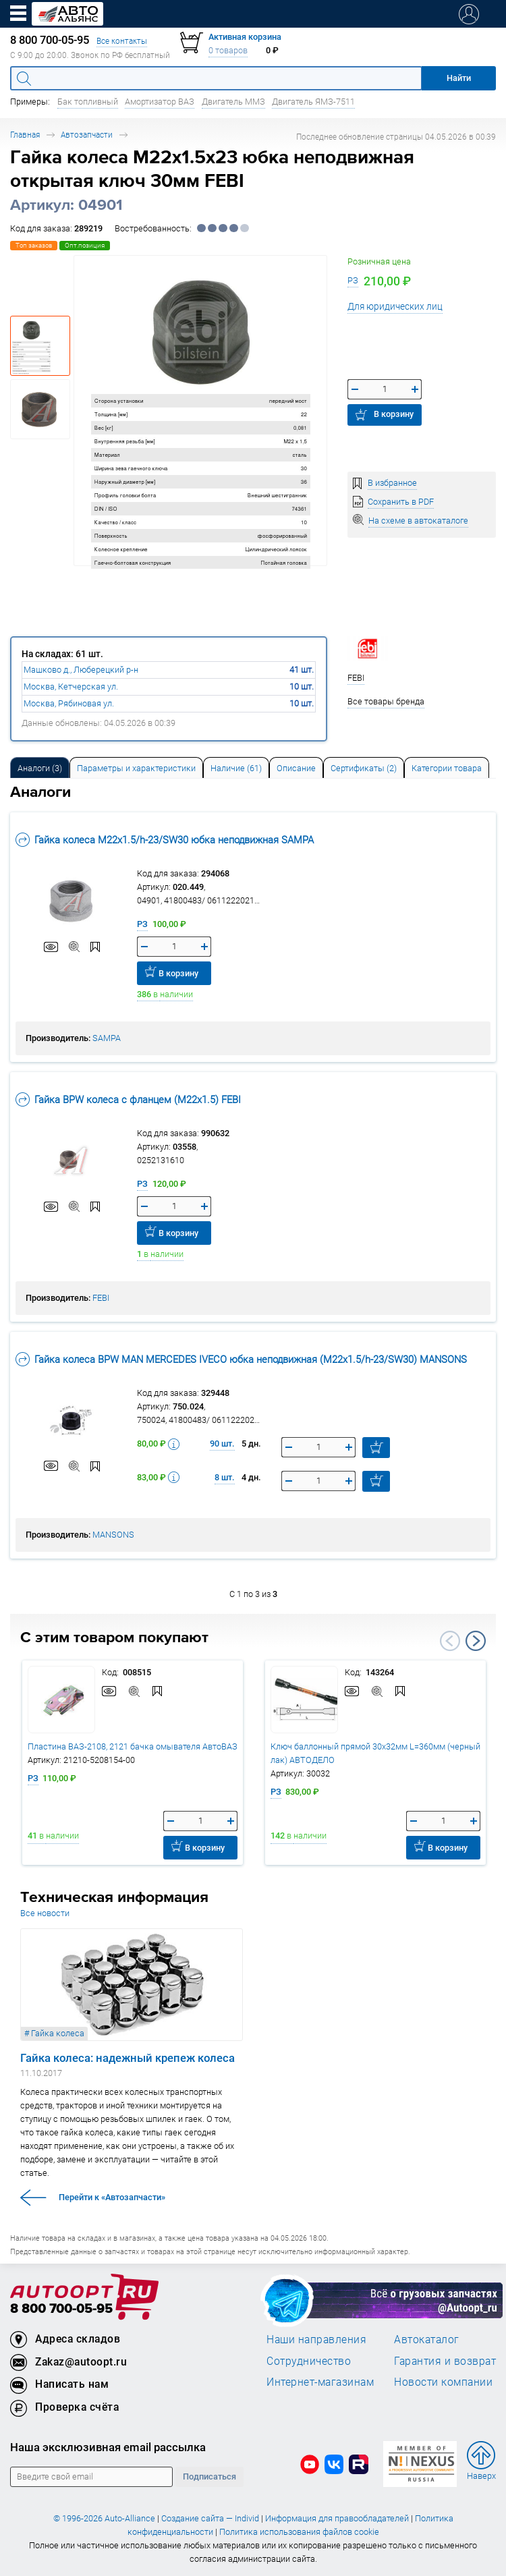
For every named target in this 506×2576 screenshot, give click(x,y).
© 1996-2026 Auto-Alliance (104, 2518)
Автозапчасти (87, 135)
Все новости (44, 1913)
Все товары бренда (385, 701)
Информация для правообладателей (337, 2518)
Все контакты (121, 41)
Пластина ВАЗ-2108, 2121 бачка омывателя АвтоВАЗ (132, 1746)
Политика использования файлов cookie (299, 2532)
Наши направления (316, 2339)
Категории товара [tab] (447, 768)
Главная (25, 135)
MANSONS (113, 1534)
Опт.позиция (85, 245)
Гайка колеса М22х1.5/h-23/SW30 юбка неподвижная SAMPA (165, 840)
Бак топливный (87, 101)
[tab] (39, 767)
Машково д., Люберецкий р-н (81, 669)
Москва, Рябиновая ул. (69, 703)
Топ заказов (34, 245)
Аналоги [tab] (40, 768)
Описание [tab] (296, 768)
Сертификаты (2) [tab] (364, 768)
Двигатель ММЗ (233, 101)
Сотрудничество (308, 2360)
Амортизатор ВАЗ (159, 101)
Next (476, 1641)
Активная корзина (244, 37)
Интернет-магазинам (320, 2381)
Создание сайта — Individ (210, 2518)
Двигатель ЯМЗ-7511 (313, 101)
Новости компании (443, 2381)
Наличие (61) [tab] (236, 768)
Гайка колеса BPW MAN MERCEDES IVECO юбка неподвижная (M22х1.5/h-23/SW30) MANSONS (241, 1359)
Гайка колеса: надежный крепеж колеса (127, 2058)
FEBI (100, 1298)
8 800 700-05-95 (61, 2309)
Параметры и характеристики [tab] (136, 768)
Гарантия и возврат (445, 2360)
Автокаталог (426, 2339)
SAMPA (106, 1038)
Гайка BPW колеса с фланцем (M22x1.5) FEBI (128, 1099)
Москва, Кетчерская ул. (71, 686)
